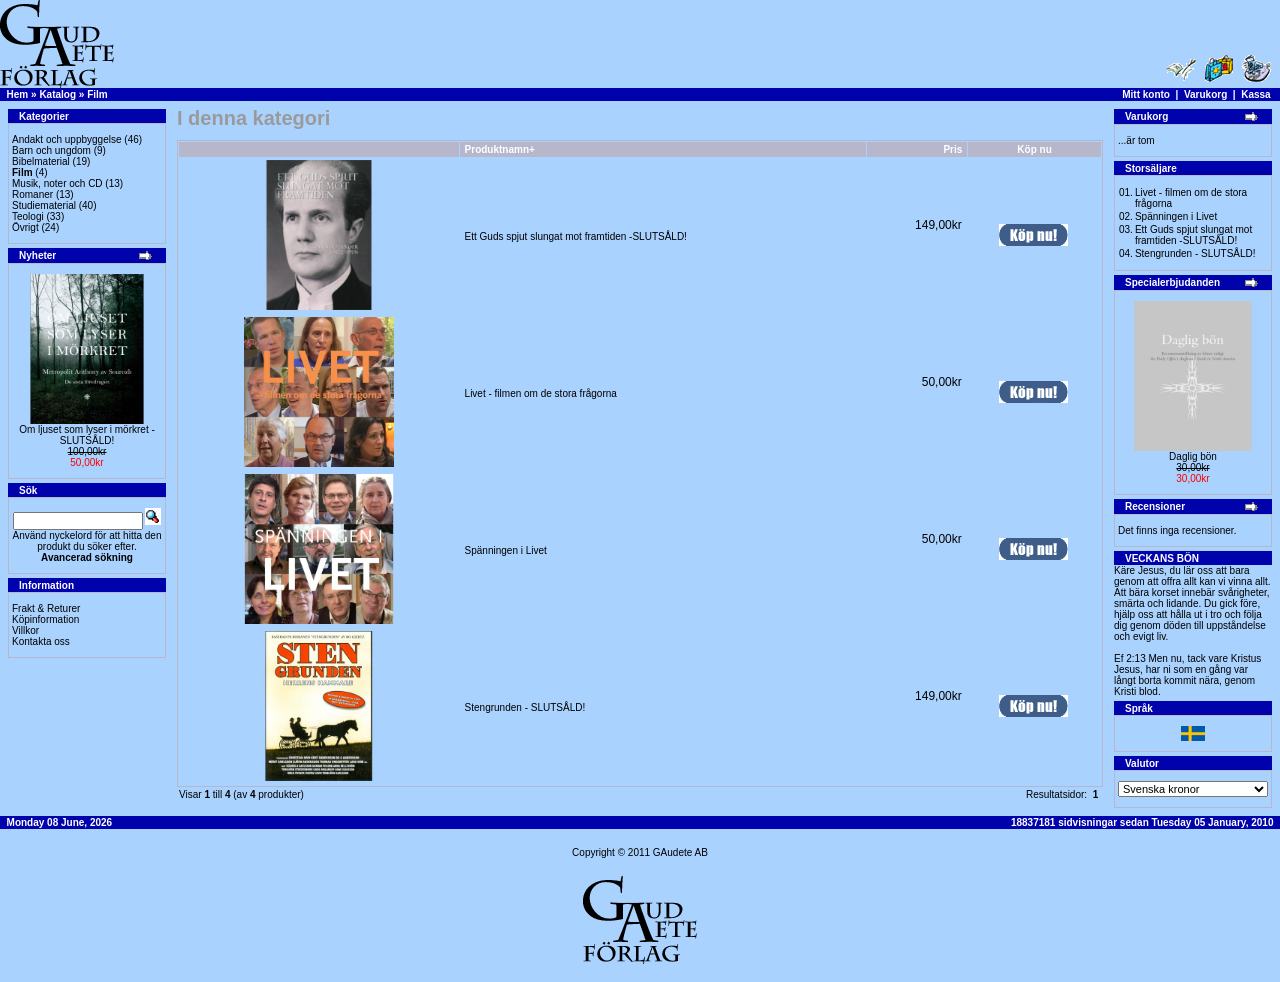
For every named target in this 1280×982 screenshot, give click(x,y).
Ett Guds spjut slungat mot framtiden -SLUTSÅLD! (576, 236)
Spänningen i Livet (506, 550)
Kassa (1255, 94)
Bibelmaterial (41, 161)
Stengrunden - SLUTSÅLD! (525, 707)
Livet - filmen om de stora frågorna (541, 393)
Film (97, 94)
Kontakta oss (41, 641)
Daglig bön (1193, 456)
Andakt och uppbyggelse (67, 139)
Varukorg (1205, 94)
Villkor (25, 630)
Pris (952, 149)
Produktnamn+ (500, 149)
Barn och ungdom (51, 150)
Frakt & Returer (46, 608)
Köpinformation (45, 619)
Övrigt (25, 227)
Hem (18, 94)
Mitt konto (1146, 94)
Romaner (32, 194)
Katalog (57, 94)
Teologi (28, 216)
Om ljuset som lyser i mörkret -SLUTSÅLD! (87, 435)
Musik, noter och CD (57, 183)
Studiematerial (44, 205)
